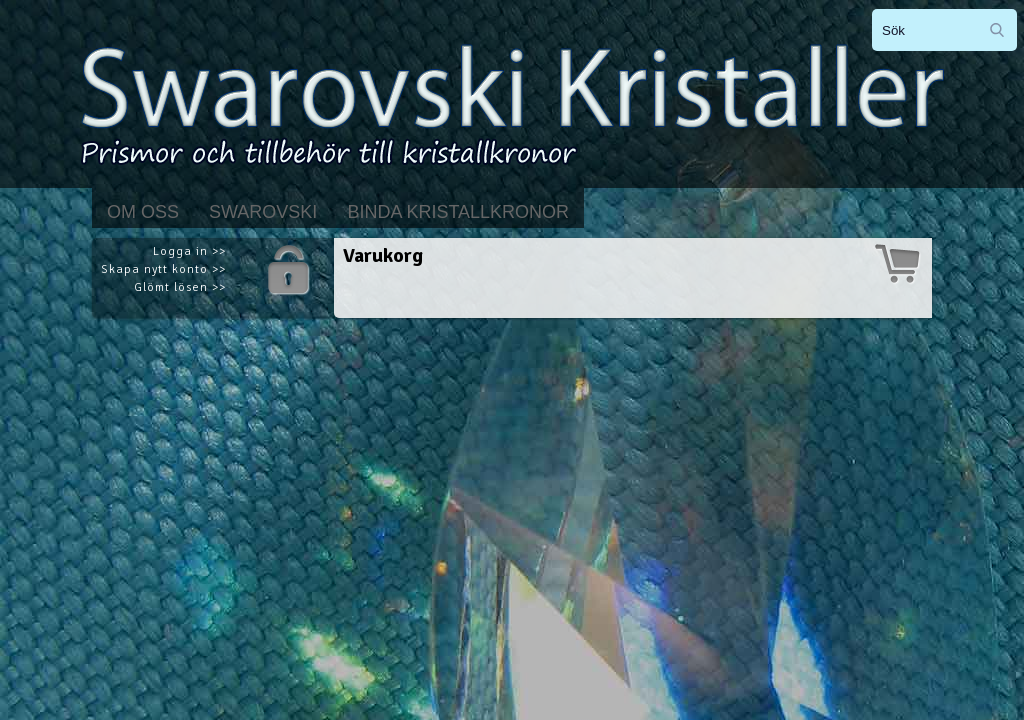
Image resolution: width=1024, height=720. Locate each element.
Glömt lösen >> (180, 287)
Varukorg (383, 255)
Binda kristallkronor (458, 212)
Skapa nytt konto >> (163, 269)
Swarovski (263, 212)
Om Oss (143, 212)
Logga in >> (189, 251)
